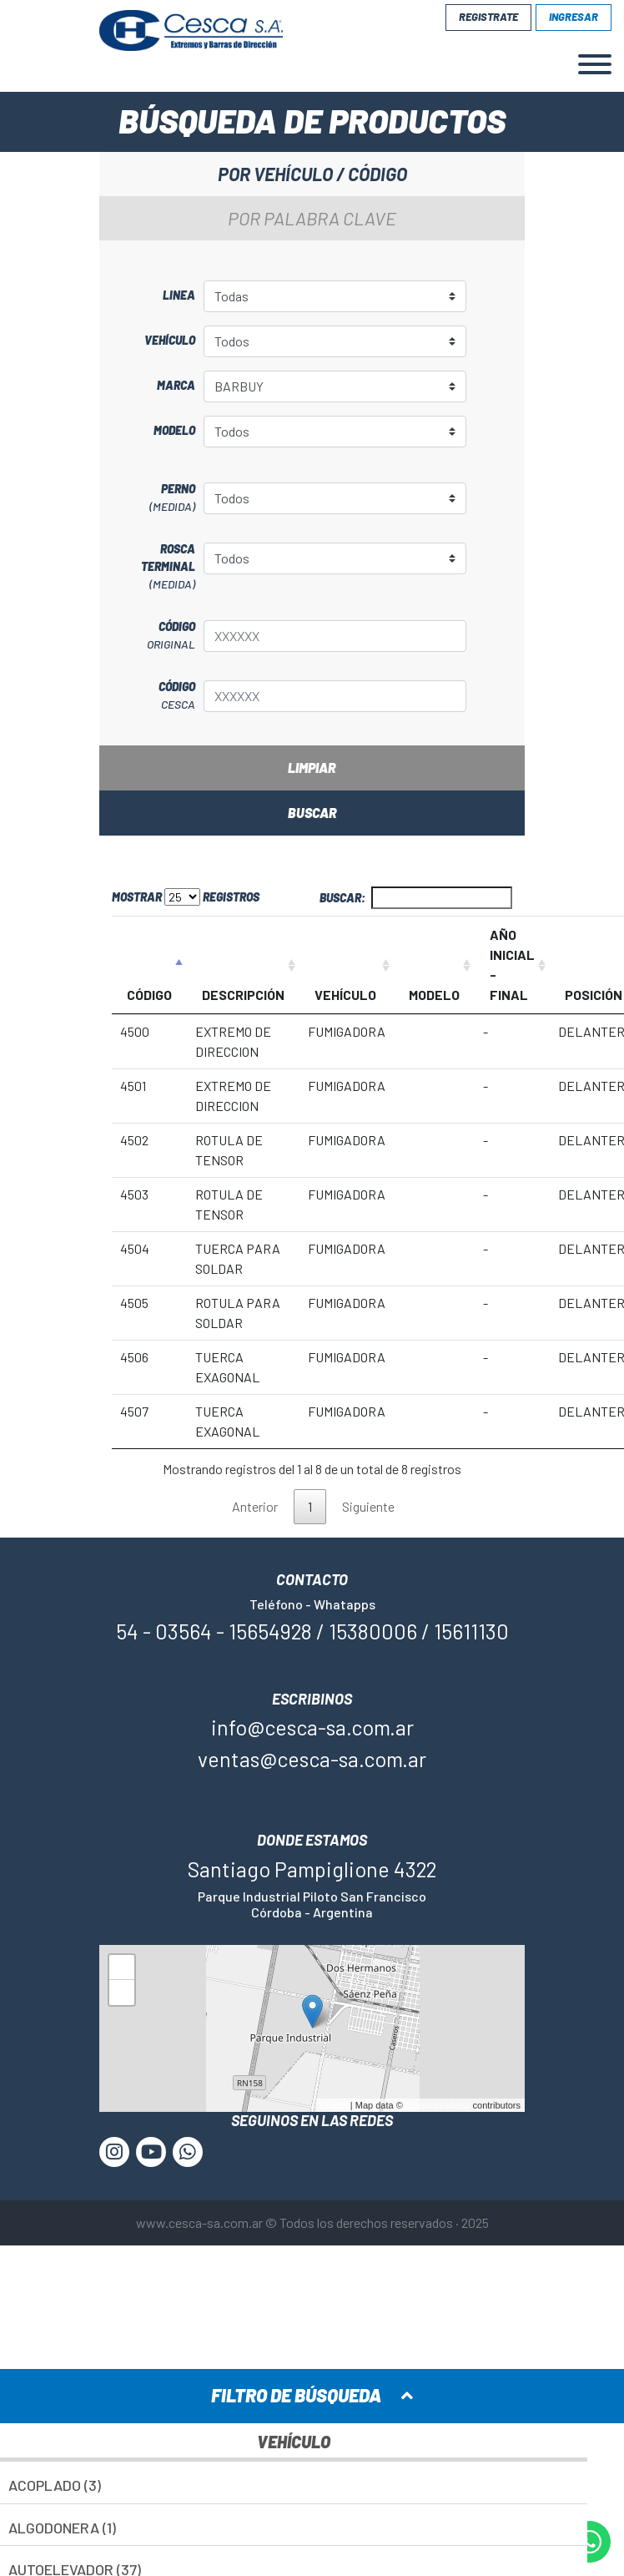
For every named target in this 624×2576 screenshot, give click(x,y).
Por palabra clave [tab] (312, 218)
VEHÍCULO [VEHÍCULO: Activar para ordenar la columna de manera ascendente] (345, 995)
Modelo (174, 430)
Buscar (312, 813)
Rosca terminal (151, 567)
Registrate (488, 16)
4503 (134, 1194)
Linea (179, 295)
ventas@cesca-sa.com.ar (312, 1758)
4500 (134, 1031)
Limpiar (312, 767)
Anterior (255, 1506)
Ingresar (573, 16)
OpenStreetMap (438, 2105)
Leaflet (334, 2105)
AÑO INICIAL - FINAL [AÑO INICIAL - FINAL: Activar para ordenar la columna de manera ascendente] (512, 965)
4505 (134, 1303)
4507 (134, 1411)
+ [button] (122, 1969)
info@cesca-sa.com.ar (312, 1727)
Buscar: (416, 897)
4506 (134, 1357)
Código (151, 636)
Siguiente (368, 1506)
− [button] (122, 1994)
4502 (134, 1140)
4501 (133, 1086)
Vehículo (169, 340)
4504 (134, 1248)
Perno (151, 498)
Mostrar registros (185, 897)
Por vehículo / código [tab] (312, 173)
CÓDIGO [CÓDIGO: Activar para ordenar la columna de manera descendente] (149, 995)
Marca (176, 385)
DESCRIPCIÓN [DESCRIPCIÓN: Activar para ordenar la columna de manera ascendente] (243, 995)
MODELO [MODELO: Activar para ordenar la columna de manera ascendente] (434, 995)
